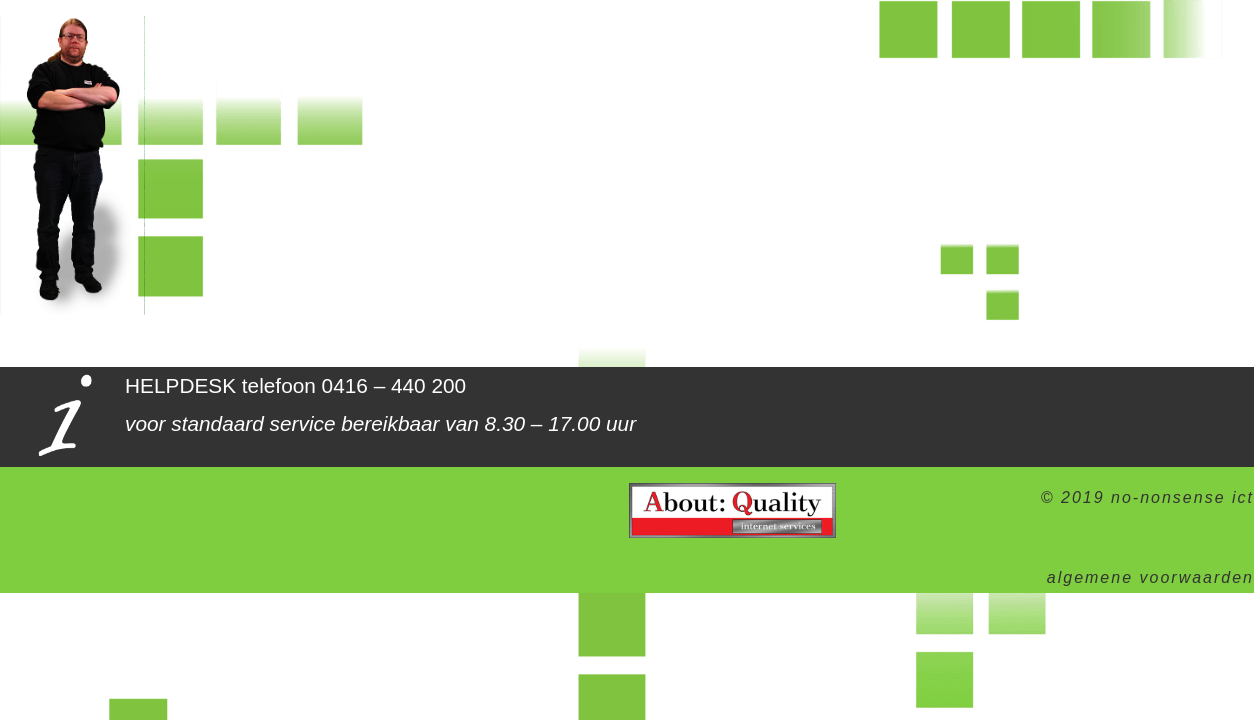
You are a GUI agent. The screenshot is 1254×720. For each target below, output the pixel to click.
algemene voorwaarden (1150, 577)
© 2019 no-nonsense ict (1147, 497)
